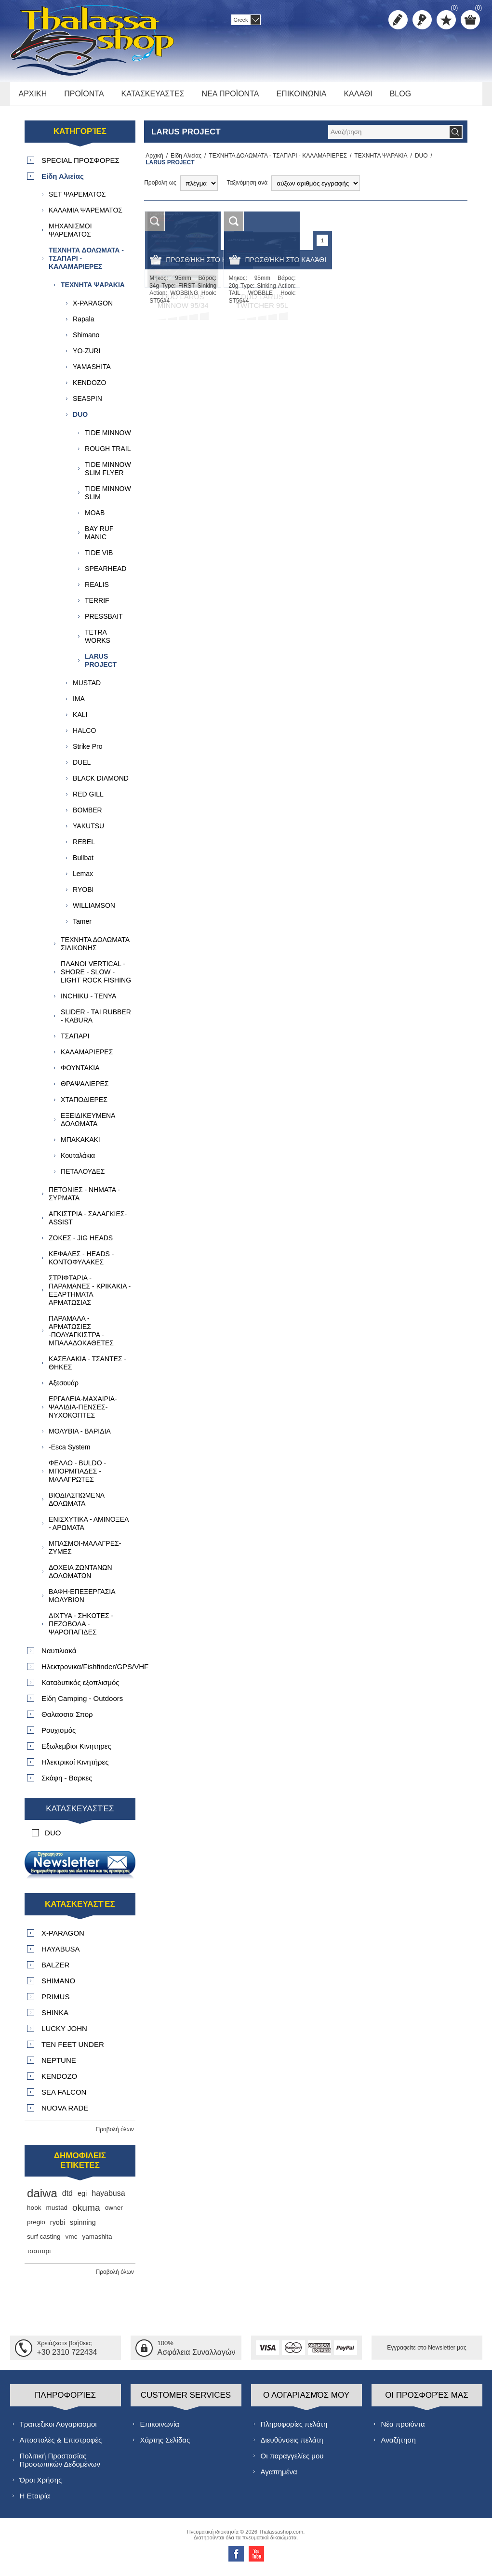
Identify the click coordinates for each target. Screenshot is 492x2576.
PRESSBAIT (104, 621)
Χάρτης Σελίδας (165, 2445)
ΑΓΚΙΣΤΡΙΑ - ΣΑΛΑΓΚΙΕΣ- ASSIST (88, 1223)
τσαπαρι (39, 2256)
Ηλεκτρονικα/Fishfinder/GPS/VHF (88, 1672)
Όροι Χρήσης (41, 2485)
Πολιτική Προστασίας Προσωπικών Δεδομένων (60, 2464)
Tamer (82, 926)
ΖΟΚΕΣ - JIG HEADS (81, 1243)
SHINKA (54, 2018)
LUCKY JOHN (64, 2034)
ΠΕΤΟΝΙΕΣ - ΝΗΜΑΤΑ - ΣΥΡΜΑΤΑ (84, 1199)
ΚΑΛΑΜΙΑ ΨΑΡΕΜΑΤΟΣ (85, 215)
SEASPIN (87, 404)
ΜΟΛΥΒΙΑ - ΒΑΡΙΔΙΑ (80, 1436)
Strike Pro (87, 752)
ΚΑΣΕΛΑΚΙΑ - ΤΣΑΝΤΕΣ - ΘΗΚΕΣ (87, 1368)
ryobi (57, 2227)
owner (114, 2213)
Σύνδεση (422, 19)
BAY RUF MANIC (99, 538)
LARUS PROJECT (101, 666)
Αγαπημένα (279, 2476)
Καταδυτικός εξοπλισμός (80, 1688)
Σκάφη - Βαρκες (66, 1783)
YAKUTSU (88, 831)
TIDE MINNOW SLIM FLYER (108, 474)
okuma (86, 2213)
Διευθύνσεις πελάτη (292, 2445)
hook (34, 2213)
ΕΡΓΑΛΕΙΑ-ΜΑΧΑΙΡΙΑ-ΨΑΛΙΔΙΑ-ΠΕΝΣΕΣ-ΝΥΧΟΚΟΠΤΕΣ (83, 1412)
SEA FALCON (63, 2097)
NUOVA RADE (64, 2113)
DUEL (82, 767)
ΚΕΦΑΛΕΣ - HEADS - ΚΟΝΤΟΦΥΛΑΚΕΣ (81, 1263)
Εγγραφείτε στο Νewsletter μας (426, 2353)
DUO (418, 161)
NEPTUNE (58, 2065)
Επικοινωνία (159, 2429)
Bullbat (83, 863)
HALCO (84, 736)
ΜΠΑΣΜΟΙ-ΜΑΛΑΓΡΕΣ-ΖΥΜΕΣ (85, 1553)
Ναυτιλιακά (58, 1656)
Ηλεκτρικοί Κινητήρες (74, 1767)
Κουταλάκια (78, 1161)
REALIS (97, 590)
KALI (80, 720)
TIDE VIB (99, 558)
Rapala (83, 324)
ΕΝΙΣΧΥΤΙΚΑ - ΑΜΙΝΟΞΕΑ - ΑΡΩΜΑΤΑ (89, 1529)
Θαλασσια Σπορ (67, 1719)
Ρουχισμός (58, 1735)
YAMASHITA (92, 372)
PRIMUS (55, 2002)
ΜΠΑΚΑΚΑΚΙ (80, 1145)
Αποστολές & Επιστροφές (61, 2445)
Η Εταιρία (35, 2500)
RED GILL (88, 799)
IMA (79, 704)
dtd (67, 2198)
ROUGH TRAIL (108, 454)
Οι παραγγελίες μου (292, 2460)
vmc (72, 2241)
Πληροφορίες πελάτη (294, 2429)
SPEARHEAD (105, 574)
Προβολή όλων (115, 2134)
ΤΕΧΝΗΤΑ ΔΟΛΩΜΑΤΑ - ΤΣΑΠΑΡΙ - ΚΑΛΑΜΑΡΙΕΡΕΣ (275, 161)
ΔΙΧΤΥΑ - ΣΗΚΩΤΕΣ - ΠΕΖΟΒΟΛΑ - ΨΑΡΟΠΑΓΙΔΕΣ (81, 1629)
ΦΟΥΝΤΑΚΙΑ (80, 1073)
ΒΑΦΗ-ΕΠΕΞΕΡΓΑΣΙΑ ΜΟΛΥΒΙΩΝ (82, 1601)
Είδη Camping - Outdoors (82, 1704)
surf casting (44, 2241)
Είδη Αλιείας (183, 161)
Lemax (83, 879)
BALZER (55, 1970)
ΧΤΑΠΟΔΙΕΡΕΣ (84, 1105)
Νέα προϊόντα (403, 2429)
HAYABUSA (60, 1954)
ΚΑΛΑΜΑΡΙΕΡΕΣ (87, 1057)
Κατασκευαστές (80, 1814)
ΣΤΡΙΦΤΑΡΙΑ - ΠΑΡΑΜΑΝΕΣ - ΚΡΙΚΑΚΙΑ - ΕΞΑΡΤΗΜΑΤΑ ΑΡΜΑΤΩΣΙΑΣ (90, 1295)
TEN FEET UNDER (72, 2049)
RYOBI (83, 895)
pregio (36, 2227)
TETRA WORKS (97, 642)
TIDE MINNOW (108, 438)
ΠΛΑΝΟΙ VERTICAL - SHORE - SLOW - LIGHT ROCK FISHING (96, 977)
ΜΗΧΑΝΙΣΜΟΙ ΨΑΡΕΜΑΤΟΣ (70, 235)
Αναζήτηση (398, 2445)
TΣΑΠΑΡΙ (75, 1041)
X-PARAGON (93, 308)
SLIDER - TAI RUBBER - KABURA (96, 1021)
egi (82, 2199)
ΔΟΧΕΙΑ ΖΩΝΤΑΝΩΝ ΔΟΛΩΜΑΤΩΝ (80, 1577)
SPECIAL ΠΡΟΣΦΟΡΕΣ (80, 165)
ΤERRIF (97, 606)
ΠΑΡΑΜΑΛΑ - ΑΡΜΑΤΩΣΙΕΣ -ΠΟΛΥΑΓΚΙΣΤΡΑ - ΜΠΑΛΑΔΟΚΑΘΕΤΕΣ (81, 1336)
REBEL (84, 847)
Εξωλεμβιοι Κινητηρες (76, 1751)
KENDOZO (89, 388)
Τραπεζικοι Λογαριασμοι (58, 2429)
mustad (57, 2213)
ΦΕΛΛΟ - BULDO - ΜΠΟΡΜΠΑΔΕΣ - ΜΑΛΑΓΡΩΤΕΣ (77, 1476)
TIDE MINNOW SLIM (108, 498)
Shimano (86, 340)
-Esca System (69, 1452)
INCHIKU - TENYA (88, 1001)
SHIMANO (58, 1986)
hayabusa (108, 2198)
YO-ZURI (87, 356)
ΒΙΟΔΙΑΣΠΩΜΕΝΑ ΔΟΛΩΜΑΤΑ (76, 1505)
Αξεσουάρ (64, 1388)
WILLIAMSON (94, 911)
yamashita (97, 2241)
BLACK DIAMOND (101, 783)
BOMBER (87, 815)
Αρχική (152, 161)
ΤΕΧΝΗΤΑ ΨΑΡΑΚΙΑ (377, 161)
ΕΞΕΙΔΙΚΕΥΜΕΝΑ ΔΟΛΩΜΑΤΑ (88, 1125)
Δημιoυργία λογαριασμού (398, 19)
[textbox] (388, 137)
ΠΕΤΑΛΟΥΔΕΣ (83, 1177)
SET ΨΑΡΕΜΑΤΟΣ (77, 199)
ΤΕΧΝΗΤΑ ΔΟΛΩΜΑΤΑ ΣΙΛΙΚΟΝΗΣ (95, 949)
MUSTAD (87, 688)
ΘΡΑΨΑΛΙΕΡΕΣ (84, 1089)
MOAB (95, 518)
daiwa (42, 2198)
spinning (83, 2227)
